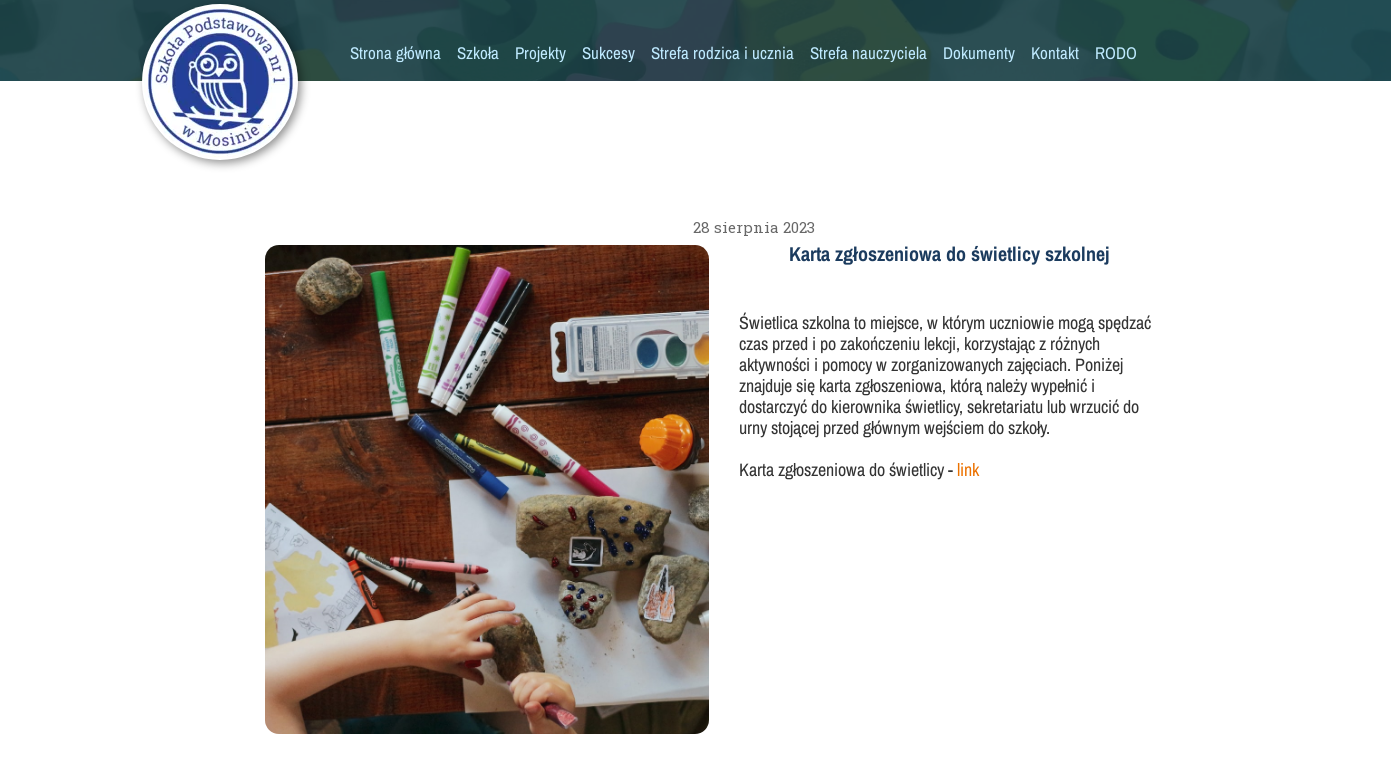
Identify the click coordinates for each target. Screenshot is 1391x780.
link (966, 469)
